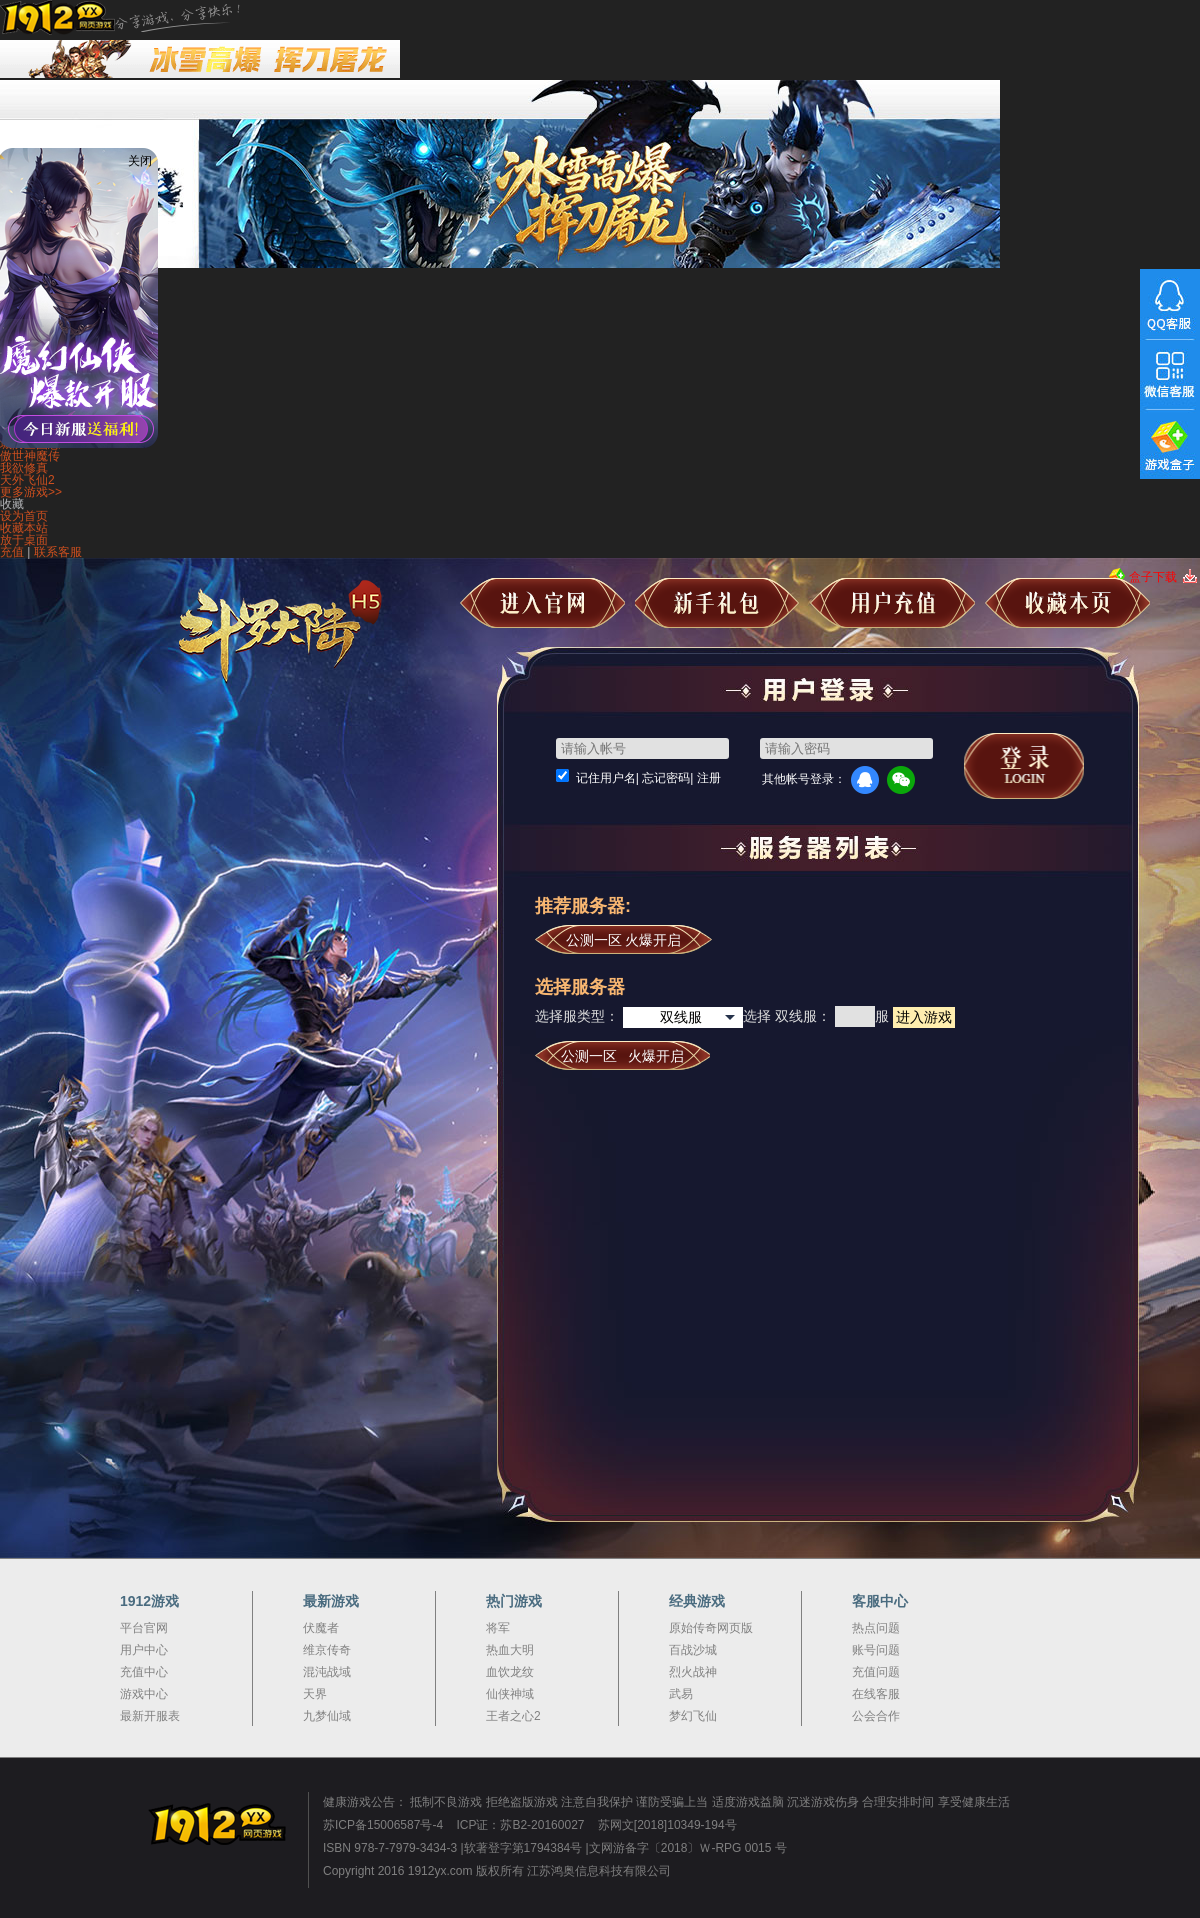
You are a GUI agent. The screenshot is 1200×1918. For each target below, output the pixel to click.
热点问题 (876, 1628)
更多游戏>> (31, 492)
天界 (315, 1694)
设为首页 (24, 516)
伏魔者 (321, 1628)
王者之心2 (513, 1716)
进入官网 (542, 603)
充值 (12, 552)
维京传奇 (327, 1650)
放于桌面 (24, 540)
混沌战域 (327, 1672)
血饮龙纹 (510, 1672)
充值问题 (876, 1672)
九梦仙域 (327, 1716)
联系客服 (58, 552)
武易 (681, 1694)
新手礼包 (717, 603)
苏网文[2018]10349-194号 (667, 1825)
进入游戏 (924, 1017)
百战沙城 (693, 1650)
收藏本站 (24, 528)
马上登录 (1024, 766)
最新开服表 (150, 1716)
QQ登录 (865, 780)
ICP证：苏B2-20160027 (520, 1825)
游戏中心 (144, 1694)
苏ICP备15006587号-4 (383, 1825)
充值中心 (144, 1672)
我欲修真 (24, 468)
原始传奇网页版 (711, 1628)
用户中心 (144, 1650)
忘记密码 (666, 778)
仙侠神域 (510, 1694)
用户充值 (892, 603)
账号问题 (876, 1650)
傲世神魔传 (30, 456)
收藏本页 (1067, 603)
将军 (498, 1628)
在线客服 (876, 1694)
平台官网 (144, 1628)
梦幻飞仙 (693, 1716)
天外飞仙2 (27, 480)
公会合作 (876, 1716)
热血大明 (510, 1650)
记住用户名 (606, 778)
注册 (709, 778)
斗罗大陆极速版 (298, 637)
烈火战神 (693, 1672)
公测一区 (624, 940)
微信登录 (901, 780)
